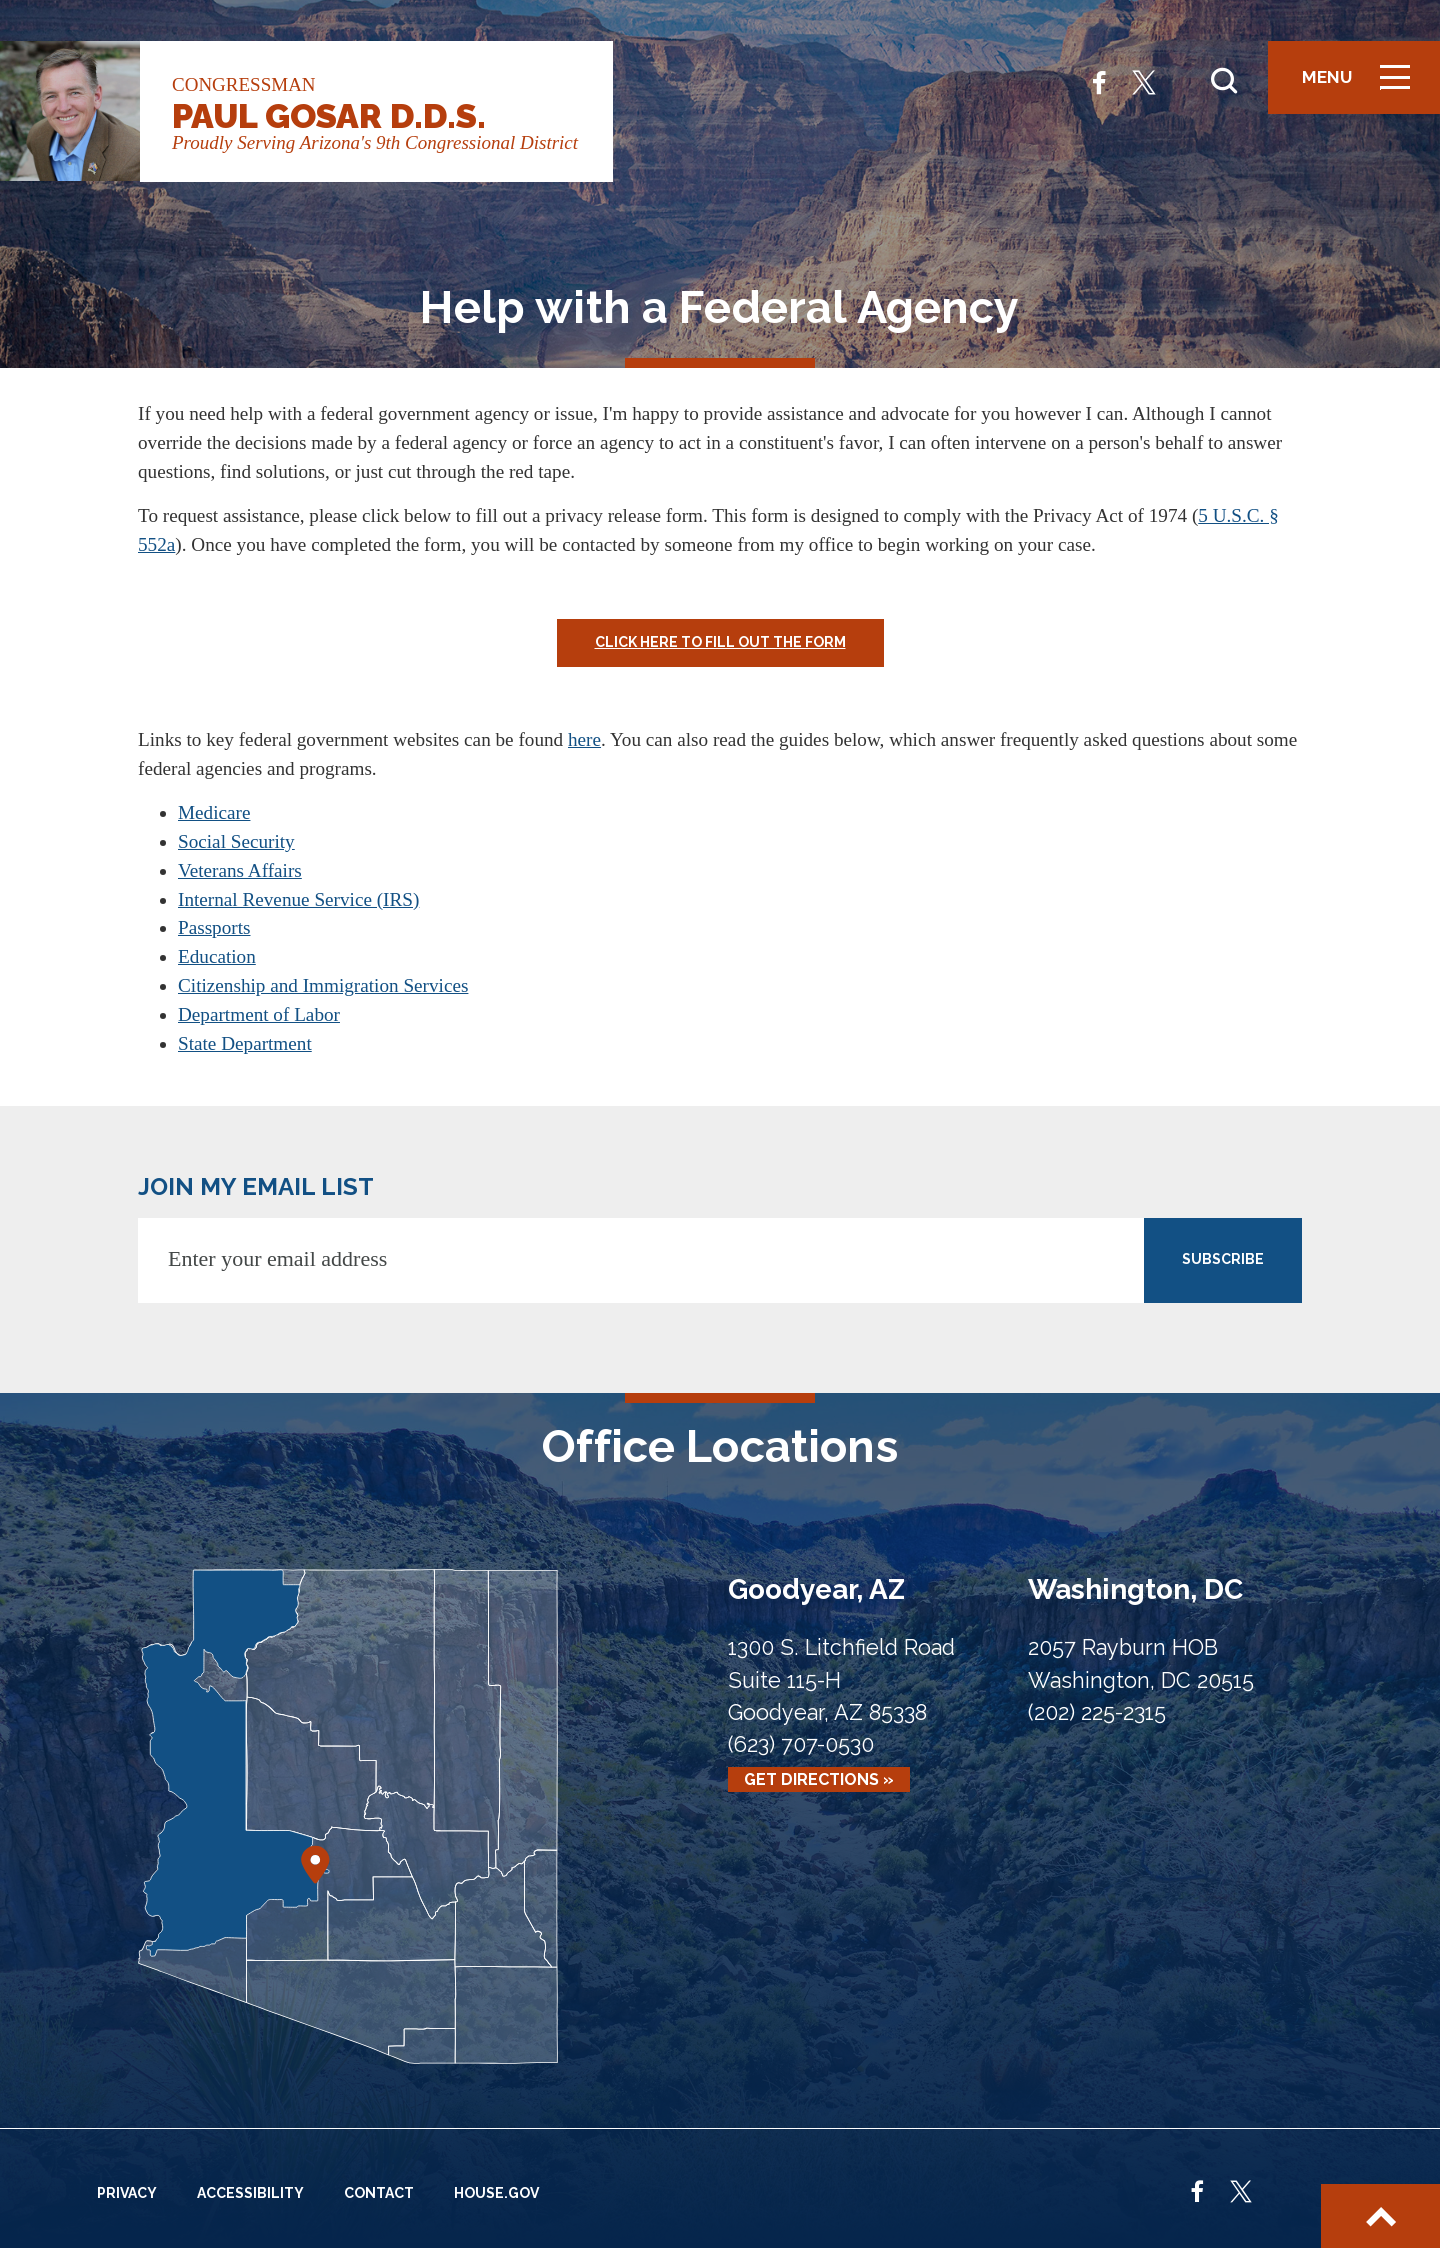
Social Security (236, 841)
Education (217, 956)
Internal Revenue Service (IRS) (298, 899)
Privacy (127, 2193)
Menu (1363, 85)
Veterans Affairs (240, 870)
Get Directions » (819, 1779)
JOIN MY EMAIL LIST (256, 1186)
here (584, 739)
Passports (214, 927)
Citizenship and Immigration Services (323, 985)
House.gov (496, 2193)
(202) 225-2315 (1097, 1712)
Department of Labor (259, 1014)
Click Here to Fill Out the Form (720, 642)
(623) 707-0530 (801, 1744)
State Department (245, 1043)
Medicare (214, 812)
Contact (379, 2193)
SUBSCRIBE (1223, 1259)
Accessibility (250, 2193)
